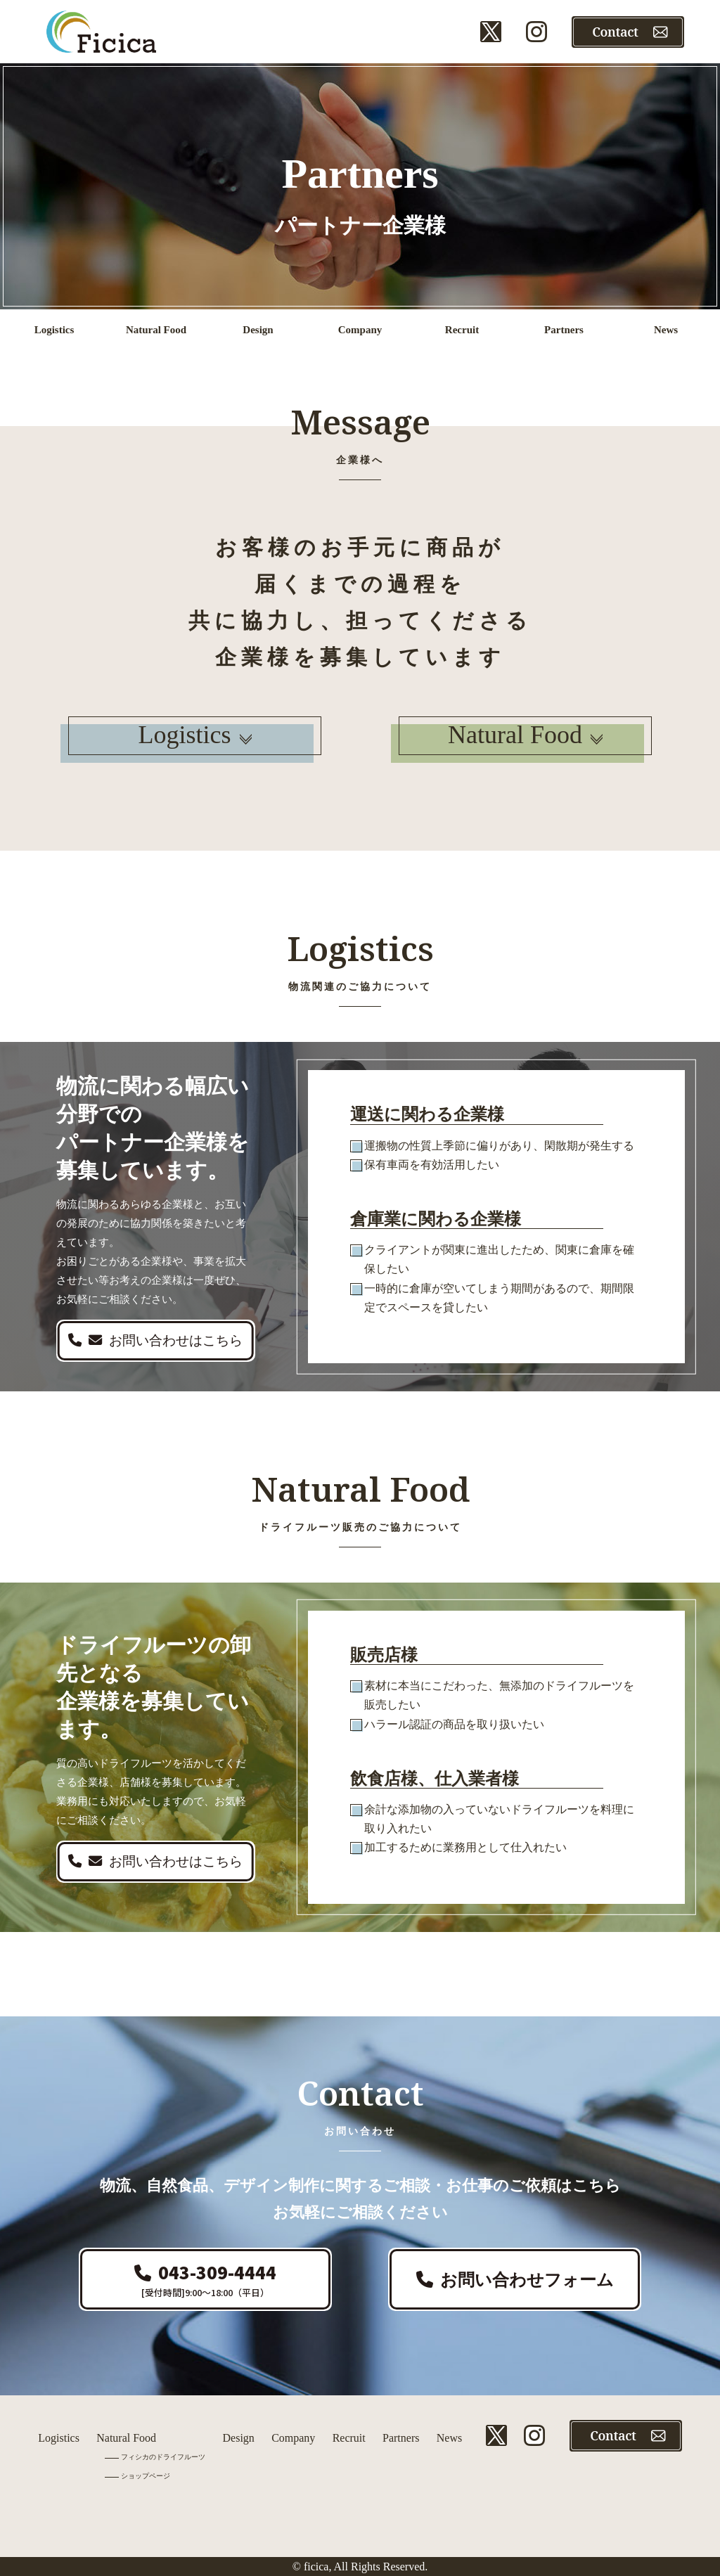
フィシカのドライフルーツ (163, 2457)
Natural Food (525, 735)
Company (293, 2438)
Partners (400, 2438)
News (449, 2438)
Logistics (195, 735)
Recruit (349, 2438)
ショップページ (145, 2476)
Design (239, 2438)
